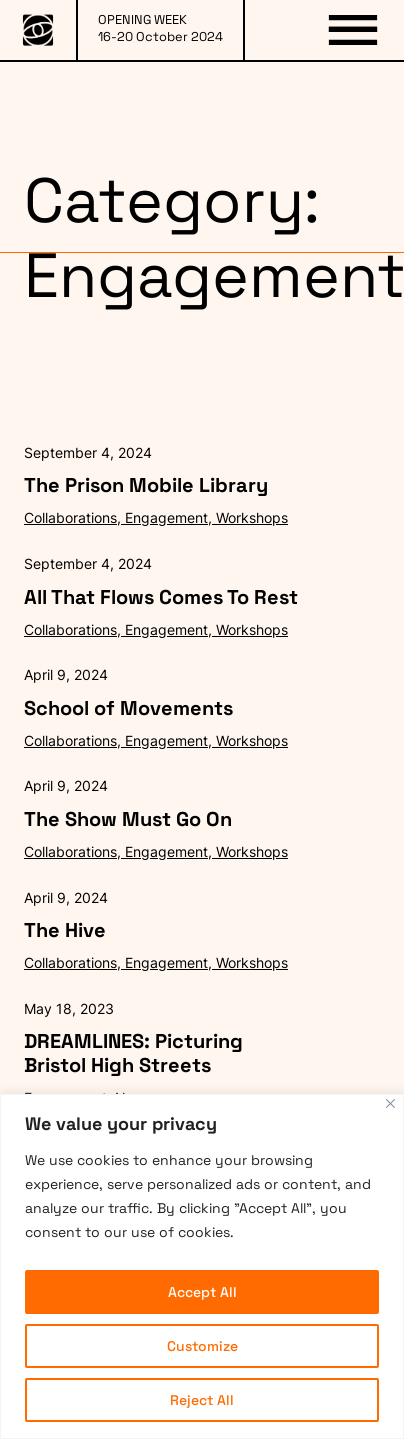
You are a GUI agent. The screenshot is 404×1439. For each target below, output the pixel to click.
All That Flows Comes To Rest (161, 597)
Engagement (166, 517)
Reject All (202, 1400)
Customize (202, 1346)
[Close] (390, 1103)
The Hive (65, 930)
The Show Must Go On (128, 819)
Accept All (202, 1292)
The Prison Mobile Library (146, 485)
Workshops (252, 517)
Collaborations (70, 517)
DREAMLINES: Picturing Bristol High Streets (133, 1053)
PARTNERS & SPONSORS (269, 103)
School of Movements (128, 708)
